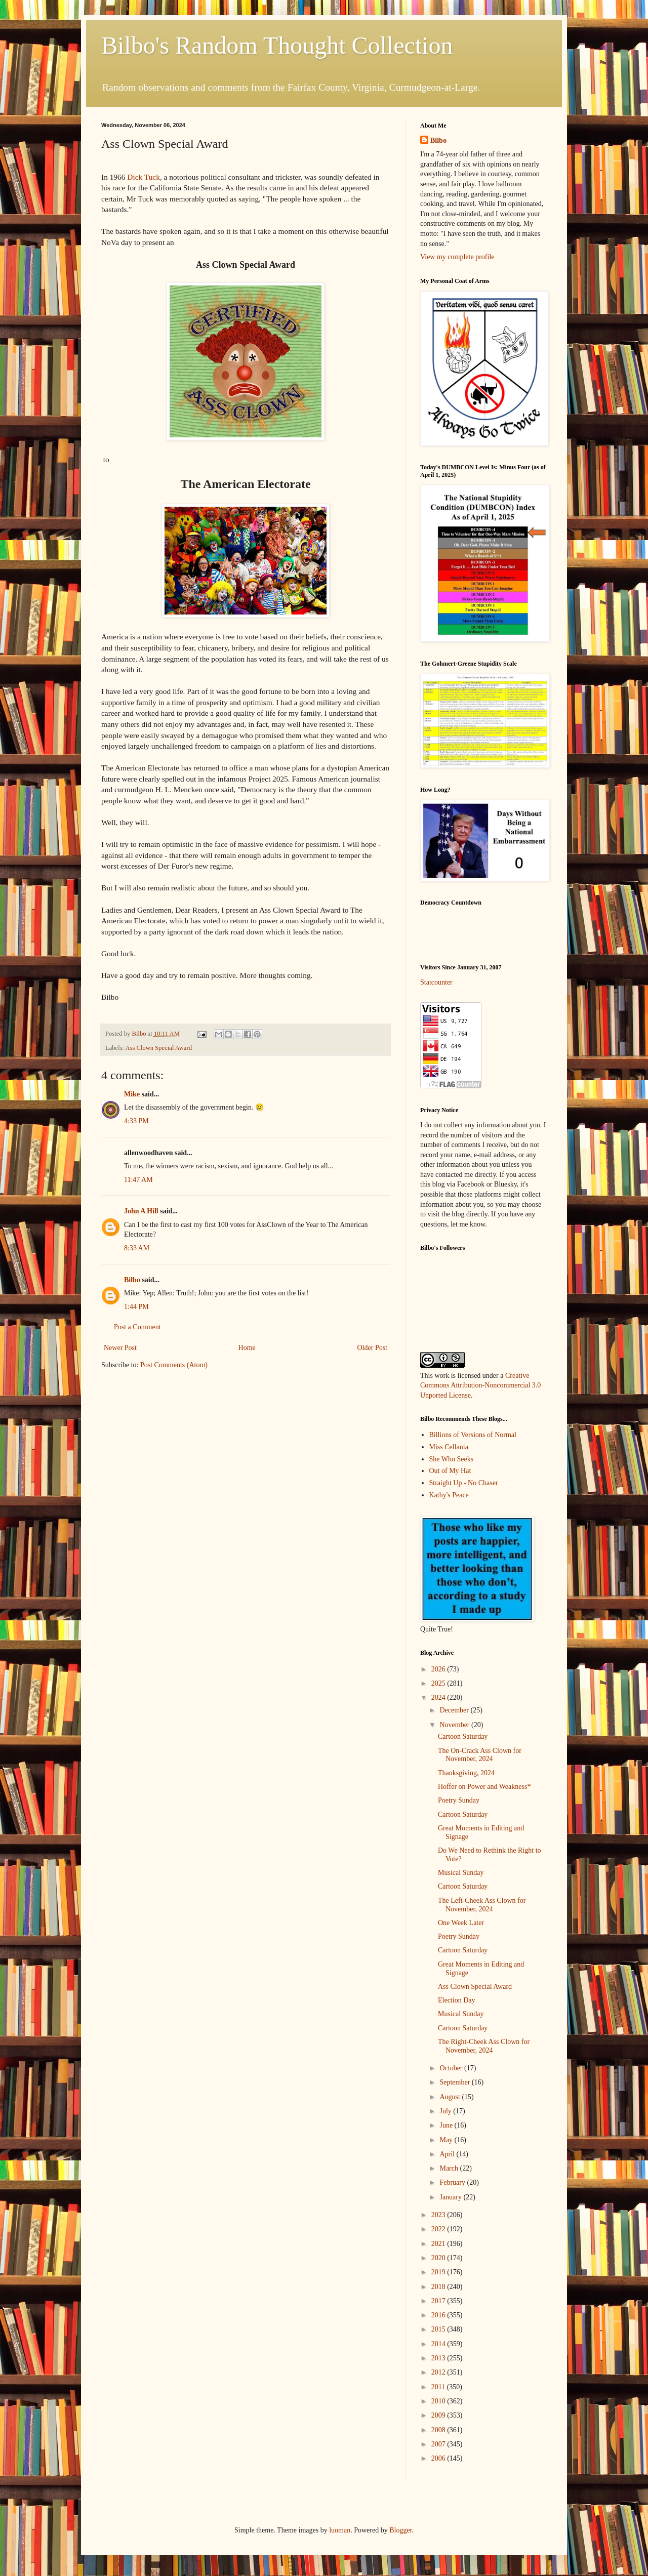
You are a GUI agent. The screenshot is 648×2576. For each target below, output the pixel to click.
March (449, 2168)
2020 (439, 2258)
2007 (439, 2444)
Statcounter (436, 982)
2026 (439, 1669)
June (446, 2125)
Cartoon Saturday (463, 1736)
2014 (439, 2344)
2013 (439, 2358)
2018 (439, 2287)
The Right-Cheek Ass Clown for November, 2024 (484, 2046)
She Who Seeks (451, 1459)
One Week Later (461, 1923)
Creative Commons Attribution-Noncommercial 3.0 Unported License (480, 1385)
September (455, 2082)
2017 (439, 2301)
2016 (439, 2315)
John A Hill (141, 1211)
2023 (439, 2215)
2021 (439, 2243)
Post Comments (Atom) (174, 1365)
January (451, 2197)
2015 (439, 2329)
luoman (339, 2530)
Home (247, 1348)
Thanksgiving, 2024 (466, 1773)
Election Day (456, 2000)
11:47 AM (138, 1179)
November (455, 1725)
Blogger (400, 2530)
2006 (439, 2458)
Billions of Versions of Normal (472, 1435)
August (450, 2097)
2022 (439, 2229)
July (446, 2111)
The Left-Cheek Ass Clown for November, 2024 (481, 1905)
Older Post (372, 1348)
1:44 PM (136, 1307)
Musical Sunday (461, 1872)
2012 (439, 2372)
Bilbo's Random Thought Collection (277, 45)
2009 (439, 2415)
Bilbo (132, 1280)
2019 (439, 2272)
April (447, 2154)
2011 (439, 2387)
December (454, 1710)
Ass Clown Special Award (159, 1047)
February (453, 2182)
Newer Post (120, 1348)
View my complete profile (457, 257)
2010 (439, 2401)
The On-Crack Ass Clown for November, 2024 (479, 1755)
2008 (439, 2430)
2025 (439, 1683)
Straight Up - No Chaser (463, 1483)
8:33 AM (136, 1248)
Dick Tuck (143, 177)
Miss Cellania (448, 1447)
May (446, 2140)
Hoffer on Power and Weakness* (484, 1786)
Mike (132, 1094)
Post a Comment (137, 1327)
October (451, 2068)
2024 (439, 1697)
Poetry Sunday (458, 1800)
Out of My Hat (450, 1471)
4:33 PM (136, 1121)
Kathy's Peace (449, 1495)
